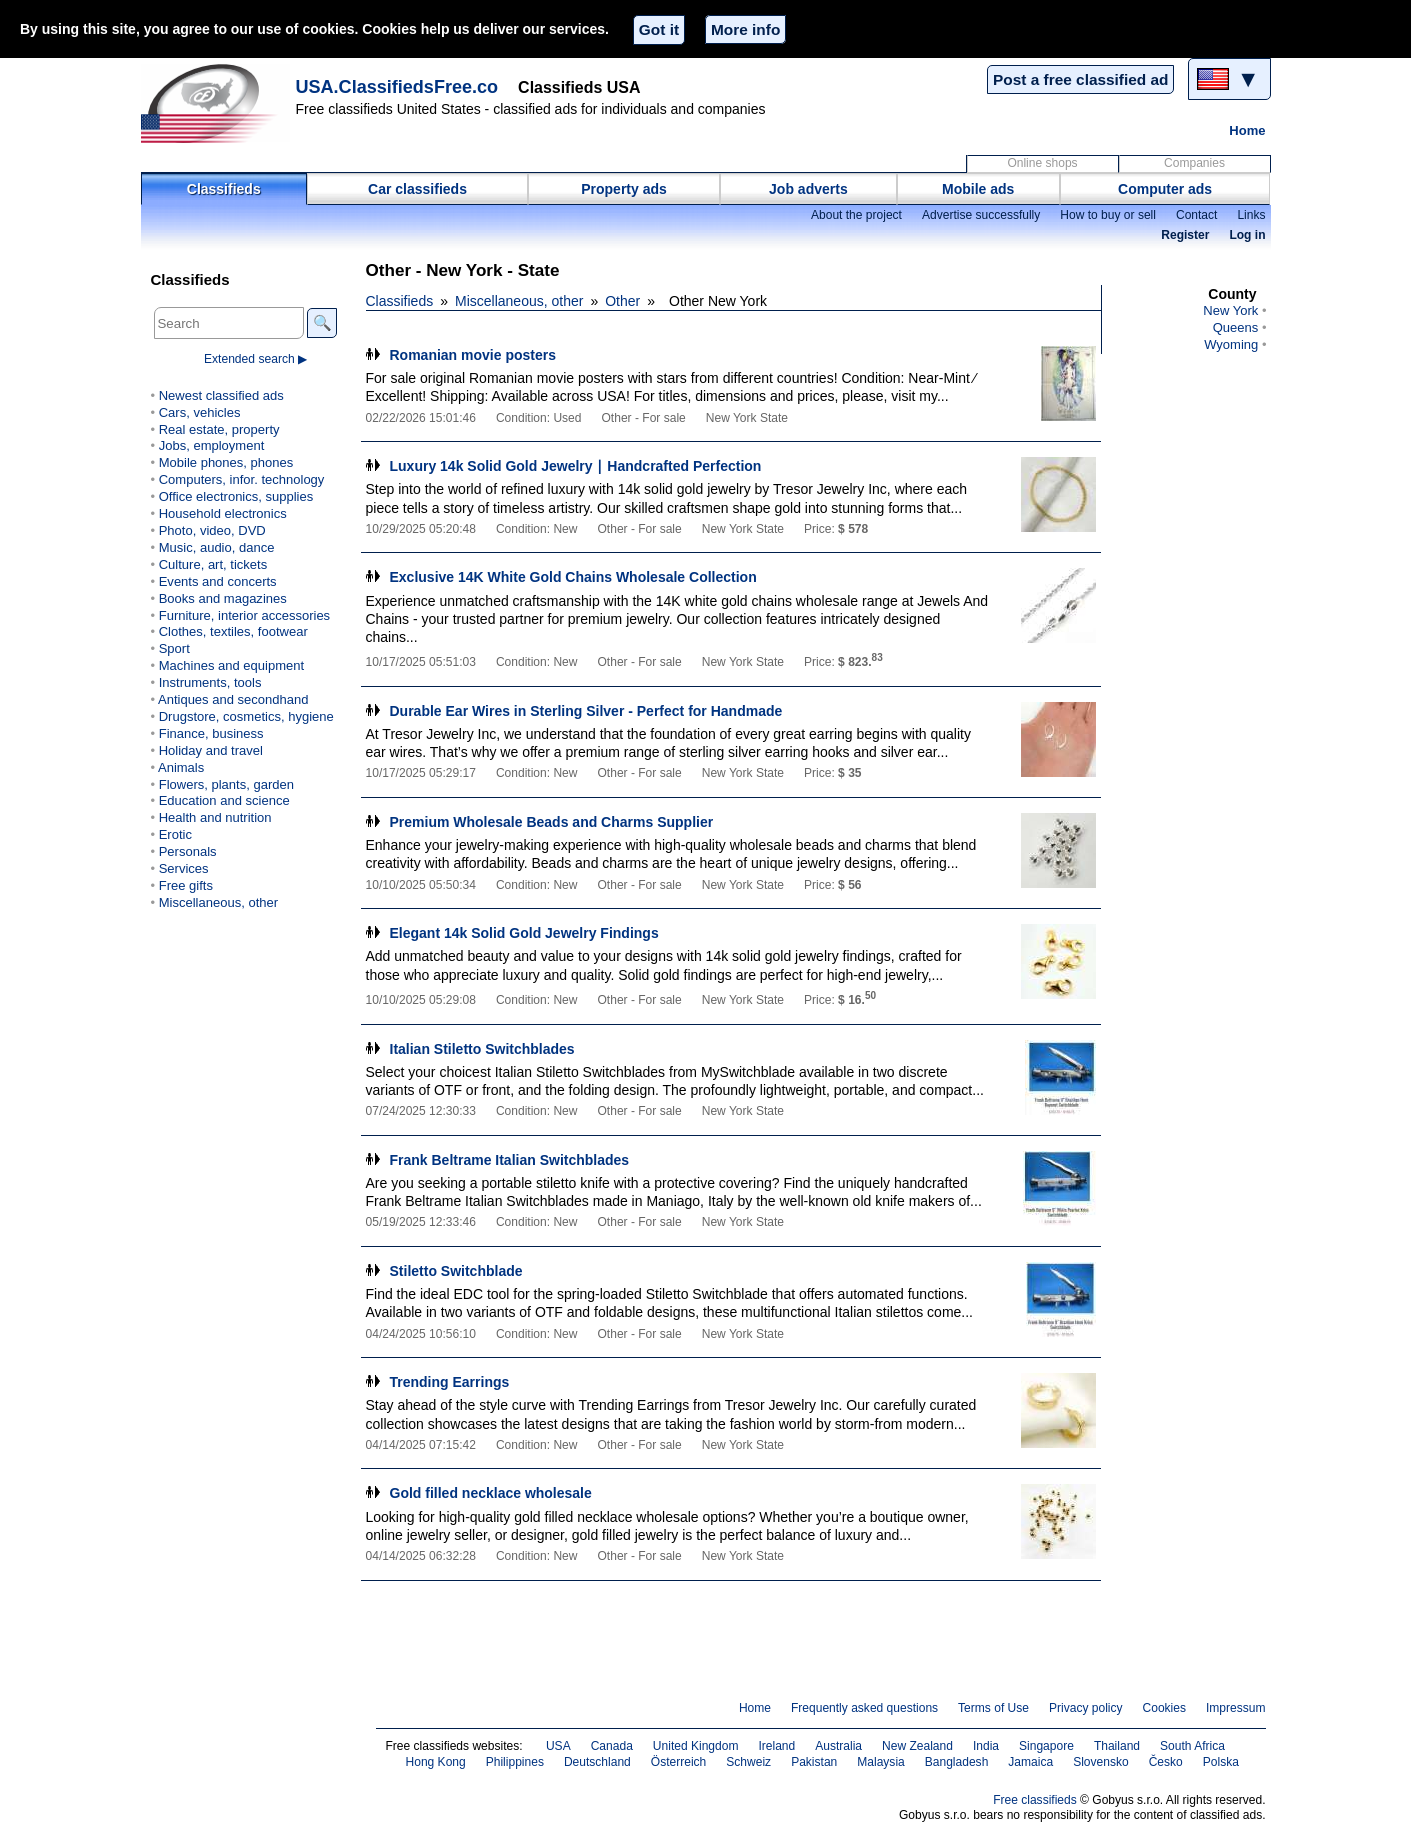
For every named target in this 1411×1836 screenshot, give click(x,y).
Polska (1221, 1762)
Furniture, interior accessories (244, 615)
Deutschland (597, 1762)
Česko (1166, 1762)
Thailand (1117, 1746)
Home (1247, 130)
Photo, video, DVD (212, 530)
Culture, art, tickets (213, 564)
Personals (188, 851)
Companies (1194, 163)
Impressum (1236, 1708)
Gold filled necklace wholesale (491, 1493)
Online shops (1042, 163)
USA (558, 1746)
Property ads (624, 189)
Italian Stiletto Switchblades (482, 1049)
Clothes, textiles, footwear (233, 631)
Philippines (515, 1762)
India (986, 1746)
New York (1230, 310)
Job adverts (808, 189)
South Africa (1192, 1746)
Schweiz (748, 1762)
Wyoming (1231, 344)
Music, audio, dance (217, 547)
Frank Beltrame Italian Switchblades (510, 1160)
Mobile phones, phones (226, 462)
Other (622, 301)
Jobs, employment (212, 445)
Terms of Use (993, 1708)
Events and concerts (218, 581)
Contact (1196, 215)
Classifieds (224, 189)
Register (1185, 235)
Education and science (224, 800)
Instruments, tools (210, 682)
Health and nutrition (215, 817)
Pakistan (814, 1762)
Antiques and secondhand (233, 699)
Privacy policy (1086, 1708)
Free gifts (186, 885)
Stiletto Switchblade (456, 1271)
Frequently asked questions (864, 1708)
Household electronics (223, 513)
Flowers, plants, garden (226, 784)
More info (745, 29)
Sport (174, 648)
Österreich (679, 1762)
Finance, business (211, 733)
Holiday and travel (211, 750)
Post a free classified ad (1080, 79)
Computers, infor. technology (242, 479)
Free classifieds (1035, 1800)
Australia (838, 1746)
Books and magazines (223, 598)
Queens (1236, 327)
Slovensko (1101, 1762)
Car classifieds (417, 189)
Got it (659, 29)
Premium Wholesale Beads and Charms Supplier (552, 822)
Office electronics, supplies (236, 496)
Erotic (175, 834)
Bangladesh (957, 1762)
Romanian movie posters (473, 355)
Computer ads (1165, 189)
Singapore (1046, 1746)
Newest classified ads (221, 395)
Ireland (776, 1746)
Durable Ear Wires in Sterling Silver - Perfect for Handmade (586, 711)
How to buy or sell (1108, 215)
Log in (1247, 235)
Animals (181, 767)
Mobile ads (978, 189)
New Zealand (917, 1746)
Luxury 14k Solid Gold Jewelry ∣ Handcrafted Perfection (576, 466)
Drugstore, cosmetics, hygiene (246, 716)
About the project (856, 215)
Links (1251, 215)
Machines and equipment (231, 665)
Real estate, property (219, 429)
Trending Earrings (450, 1382)
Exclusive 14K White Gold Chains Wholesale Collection (573, 577)
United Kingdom (696, 1746)
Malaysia (880, 1762)
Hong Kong (436, 1762)
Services (184, 868)
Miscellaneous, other (519, 301)
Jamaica (1030, 1762)
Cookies (1164, 1708)
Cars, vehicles (200, 412)
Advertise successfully (981, 215)
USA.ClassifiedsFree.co (397, 87)
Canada (612, 1746)
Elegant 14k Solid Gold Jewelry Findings (524, 933)
